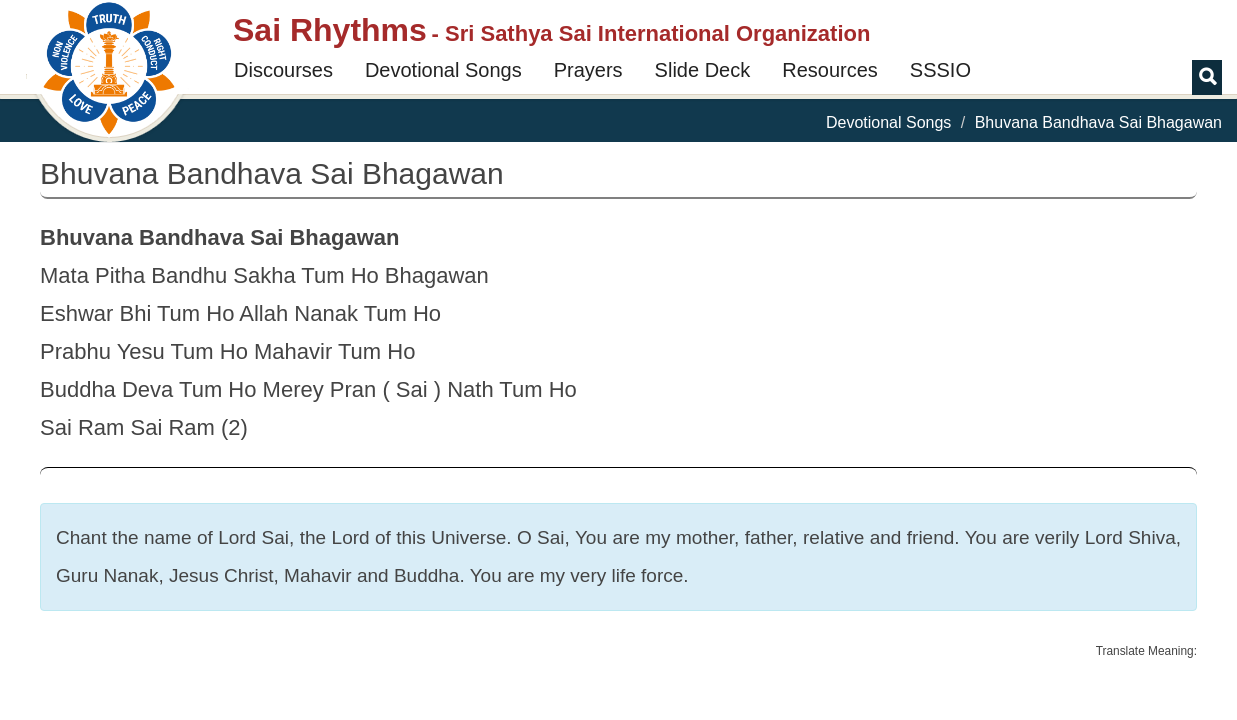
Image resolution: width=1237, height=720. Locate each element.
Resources (830, 70)
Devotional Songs (443, 70)
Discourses (283, 70)
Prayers (588, 70)
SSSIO (940, 70)
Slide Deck (703, 70)
